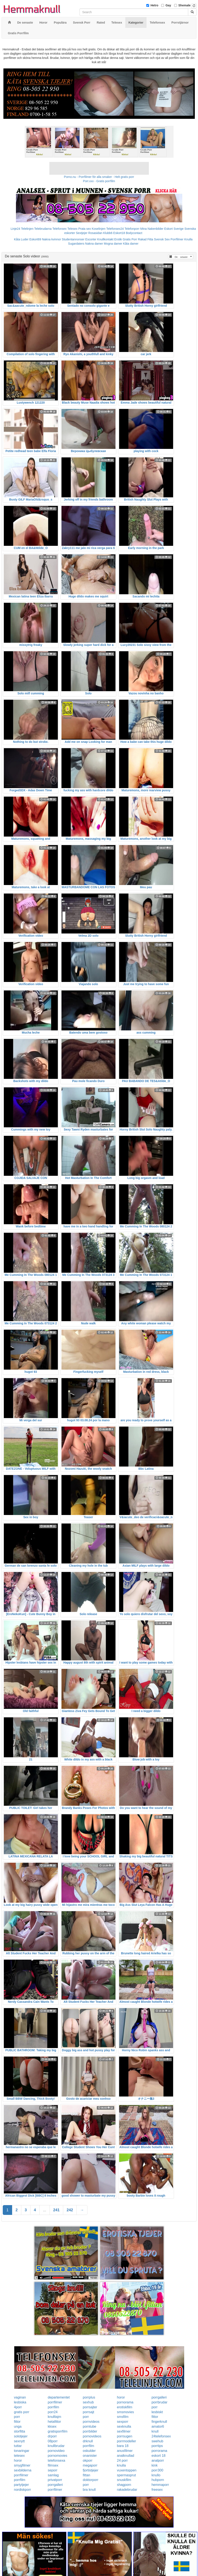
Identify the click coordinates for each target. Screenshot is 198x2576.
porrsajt (88, 2412)
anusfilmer (125, 2451)
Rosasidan (95, 233)
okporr (87, 2460)
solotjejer (21, 2436)
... (44, 2210)
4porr (18, 2407)
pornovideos (92, 2436)
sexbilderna (22, 2470)
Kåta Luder (21, 239)
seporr (52, 2470)
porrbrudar (159, 2402)
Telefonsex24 (115, 228)
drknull (88, 2441)
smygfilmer (22, 2465)
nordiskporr (22, 2489)
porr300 (157, 2470)
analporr (157, 2460)
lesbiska (20, 2402)
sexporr (122, 2421)
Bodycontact (134, 233)
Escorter (90, 239)
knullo (155, 2475)
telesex (19, 2455)
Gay (168, 5)
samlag (53, 2475)
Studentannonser (73, 239)
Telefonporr (132, 228)
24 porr (122, 2460)
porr (154, 2407)
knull (154, 2431)
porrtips (157, 2446)
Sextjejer (81, 233)
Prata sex (84, 228)
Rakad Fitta (145, 239)
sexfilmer (124, 2431)
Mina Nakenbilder (152, 228)
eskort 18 (158, 2455)
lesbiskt (157, 2412)
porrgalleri (159, 2397)
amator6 (157, 2426)
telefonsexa (56, 2460)
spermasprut (126, 2475)
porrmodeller (126, 2441)
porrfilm (53, 2407)
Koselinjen (98, 228)
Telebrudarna (43, 228)
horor (121, 2397)
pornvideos (91, 2421)
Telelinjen (27, 228)
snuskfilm (124, 2480)
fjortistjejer (90, 2470)
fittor (154, 2417)
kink (154, 2465)
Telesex (72, 228)
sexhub (88, 2402)
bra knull (89, 2489)
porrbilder (90, 2431)
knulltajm (54, 2417)
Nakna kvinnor (51, 239)
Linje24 (15, 228)
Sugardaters (76, 243)
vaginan (20, 2397)
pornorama (125, 2402)
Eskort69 (35, 239)
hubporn (157, 2480)
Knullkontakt (105, 239)
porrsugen (124, 2436)
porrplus (89, 2397)
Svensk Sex (162, 239)
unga (18, 2426)
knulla (121, 2465)
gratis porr (21, 2412)
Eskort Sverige (174, 228)
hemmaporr (160, 2485)
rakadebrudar (127, 2489)
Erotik (118, 239)
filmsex (53, 2465)
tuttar (18, 2446)
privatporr (55, 2480)
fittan (86, 2475)
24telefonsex (161, 2436)
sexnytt (19, 2441)
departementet (59, 2397)
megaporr (90, 2465)
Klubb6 (108, 233)
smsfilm (122, 2417)
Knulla (188, 239)
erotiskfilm (124, 2407)
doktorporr (90, 2480)
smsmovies (125, 2412)
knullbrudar (56, 2446)
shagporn (124, 2485)
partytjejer (21, 2485)
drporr (52, 2436)
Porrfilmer (177, 239)
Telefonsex (59, 228)
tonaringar (21, 2451)
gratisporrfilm (57, 2431)
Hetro (154, 5)
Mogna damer (113, 243)
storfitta (19, 2431)
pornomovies (57, 2455)
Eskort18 (119, 233)
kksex (52, 2426)
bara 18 (122, 2446)
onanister (90, 2455)
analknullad (125, 2455)
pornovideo (56, 2451)
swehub (157, 2441)
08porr (53, 2441)
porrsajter (90, 2407)
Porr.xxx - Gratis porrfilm (99, 181)
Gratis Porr (130, 239)
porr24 (53, 2412)
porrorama (159, 2451)
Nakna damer (94, 243)
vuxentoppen (127, 2470)
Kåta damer (130, 243)
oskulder (89, 2451)
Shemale (184, 5)
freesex (156, 2489)
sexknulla (124, 2426)
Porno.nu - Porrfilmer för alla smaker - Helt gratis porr (99, 177)
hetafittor (54, 2421)
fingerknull (159, 2421)
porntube (89, 2426)
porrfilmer (55, 2402)
